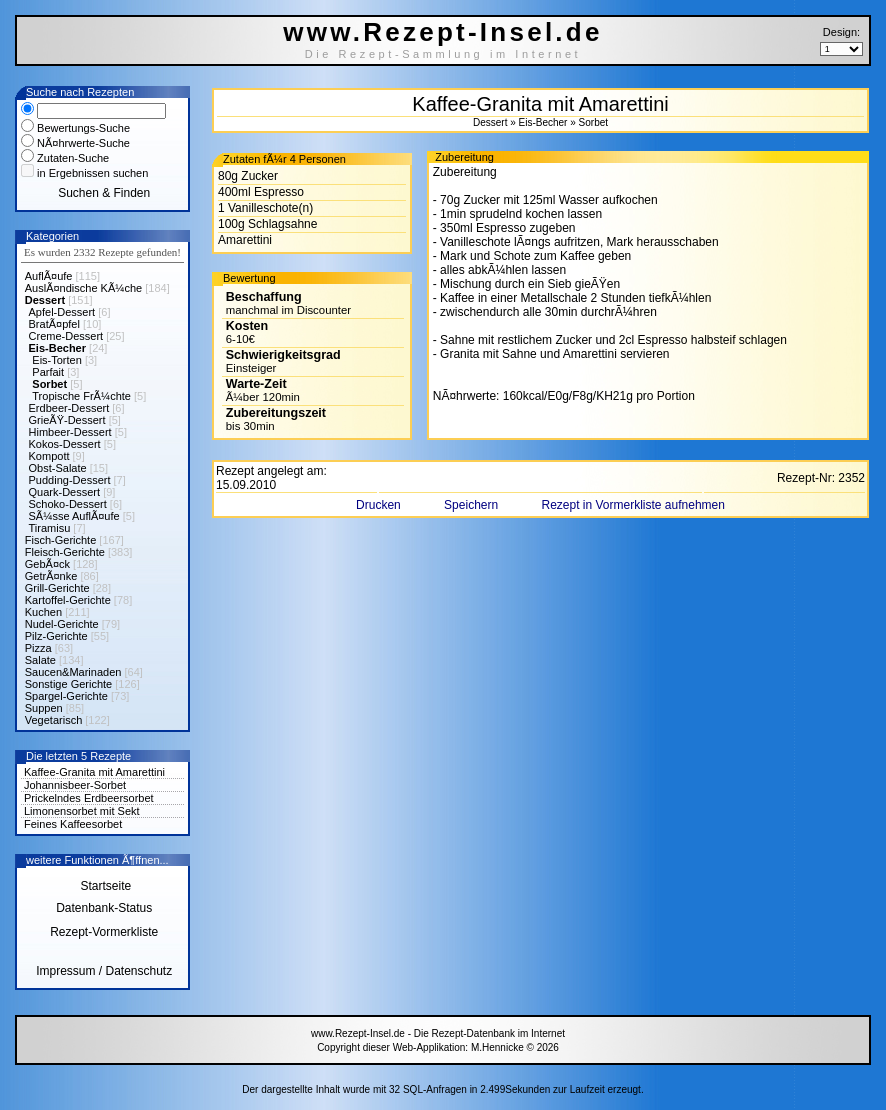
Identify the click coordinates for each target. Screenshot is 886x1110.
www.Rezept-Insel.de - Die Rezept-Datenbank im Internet (438, 1033)
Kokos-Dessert (65, 444)
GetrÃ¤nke (51, 576)
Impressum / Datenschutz (104, 971)
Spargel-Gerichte (66, 696)
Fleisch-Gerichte (65, 552)
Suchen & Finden (104, 193)
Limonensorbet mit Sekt (82, 811)
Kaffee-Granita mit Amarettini (94, 772)
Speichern (472, 505)
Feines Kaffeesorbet (73, 824)
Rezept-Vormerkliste (104, 932)
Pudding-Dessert (70, 480)
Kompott (49, 456)
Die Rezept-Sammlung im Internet (443, 54)
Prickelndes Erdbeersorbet (89, 798)
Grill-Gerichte (57, 588)
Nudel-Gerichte (62, 624)
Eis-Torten (57, 360)
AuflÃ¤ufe (49, 276)
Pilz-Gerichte (56, 636)
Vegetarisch (53, 720)
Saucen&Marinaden (73, 672)
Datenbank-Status (104, 908)
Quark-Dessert (65, 492)
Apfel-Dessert (62, 312)
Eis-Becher (57, 348)
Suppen (44, 708)
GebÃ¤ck (47, 564)
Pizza (38, 648)
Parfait (48, 372)
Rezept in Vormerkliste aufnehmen (632, 505)
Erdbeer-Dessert (69, 408)
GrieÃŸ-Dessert (67, 420)
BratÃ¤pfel (54, 324)
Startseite (104, 886)
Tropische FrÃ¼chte (81, 396)
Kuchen (43, 612)
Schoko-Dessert (68, 504)
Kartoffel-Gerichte (68, 600)
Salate (40, 660)
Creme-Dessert (66, 336)
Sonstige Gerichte (68, 684)
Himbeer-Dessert (70, 432)
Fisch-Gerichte (61, 540)
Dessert (45, 300)
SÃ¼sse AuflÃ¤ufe (74, 516)
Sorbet (49, 384)
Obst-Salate (58, 468)
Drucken (380, 505)
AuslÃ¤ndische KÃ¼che (83, 288)
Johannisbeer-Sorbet (75, 785)
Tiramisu (50, 528)
